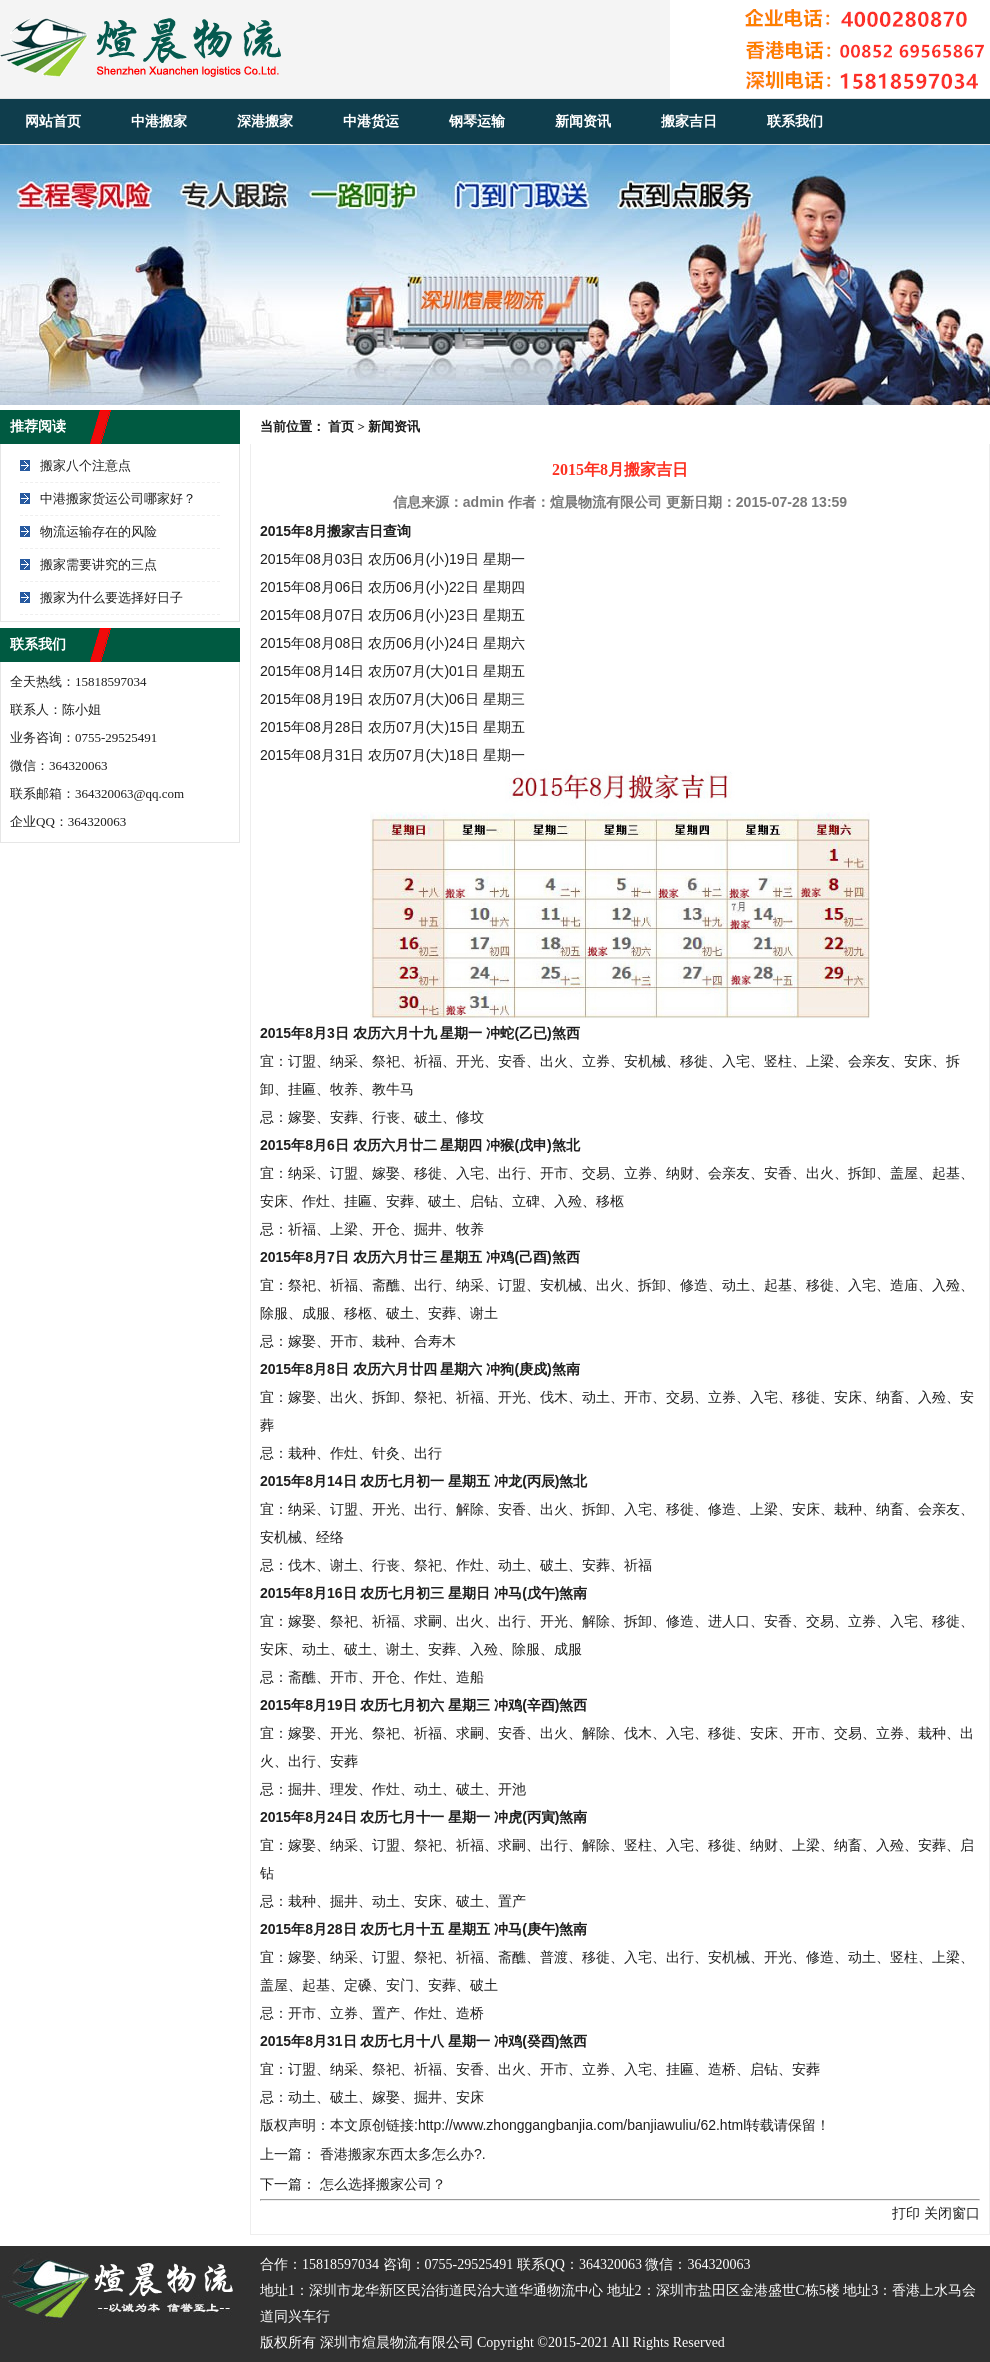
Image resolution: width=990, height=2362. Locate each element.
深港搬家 (265, 121)
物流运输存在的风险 (98, 531)
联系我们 (795, 121)
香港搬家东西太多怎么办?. (403, 2154)
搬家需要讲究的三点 (98, 564)
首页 (341, 426)
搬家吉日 (689, 121)
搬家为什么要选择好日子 (111, 597)
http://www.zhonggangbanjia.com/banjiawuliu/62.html (582, 2125)
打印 (906, 2213)
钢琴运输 (477, 121)
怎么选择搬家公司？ (383, 2184)
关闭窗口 (952, 2213)
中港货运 (371, 121)
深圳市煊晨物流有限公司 (397, 2342)
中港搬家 (159, 121)
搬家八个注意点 (85, 465)
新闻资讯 (583, 121)
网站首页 (53, 121)
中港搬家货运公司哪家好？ (118, 498)
